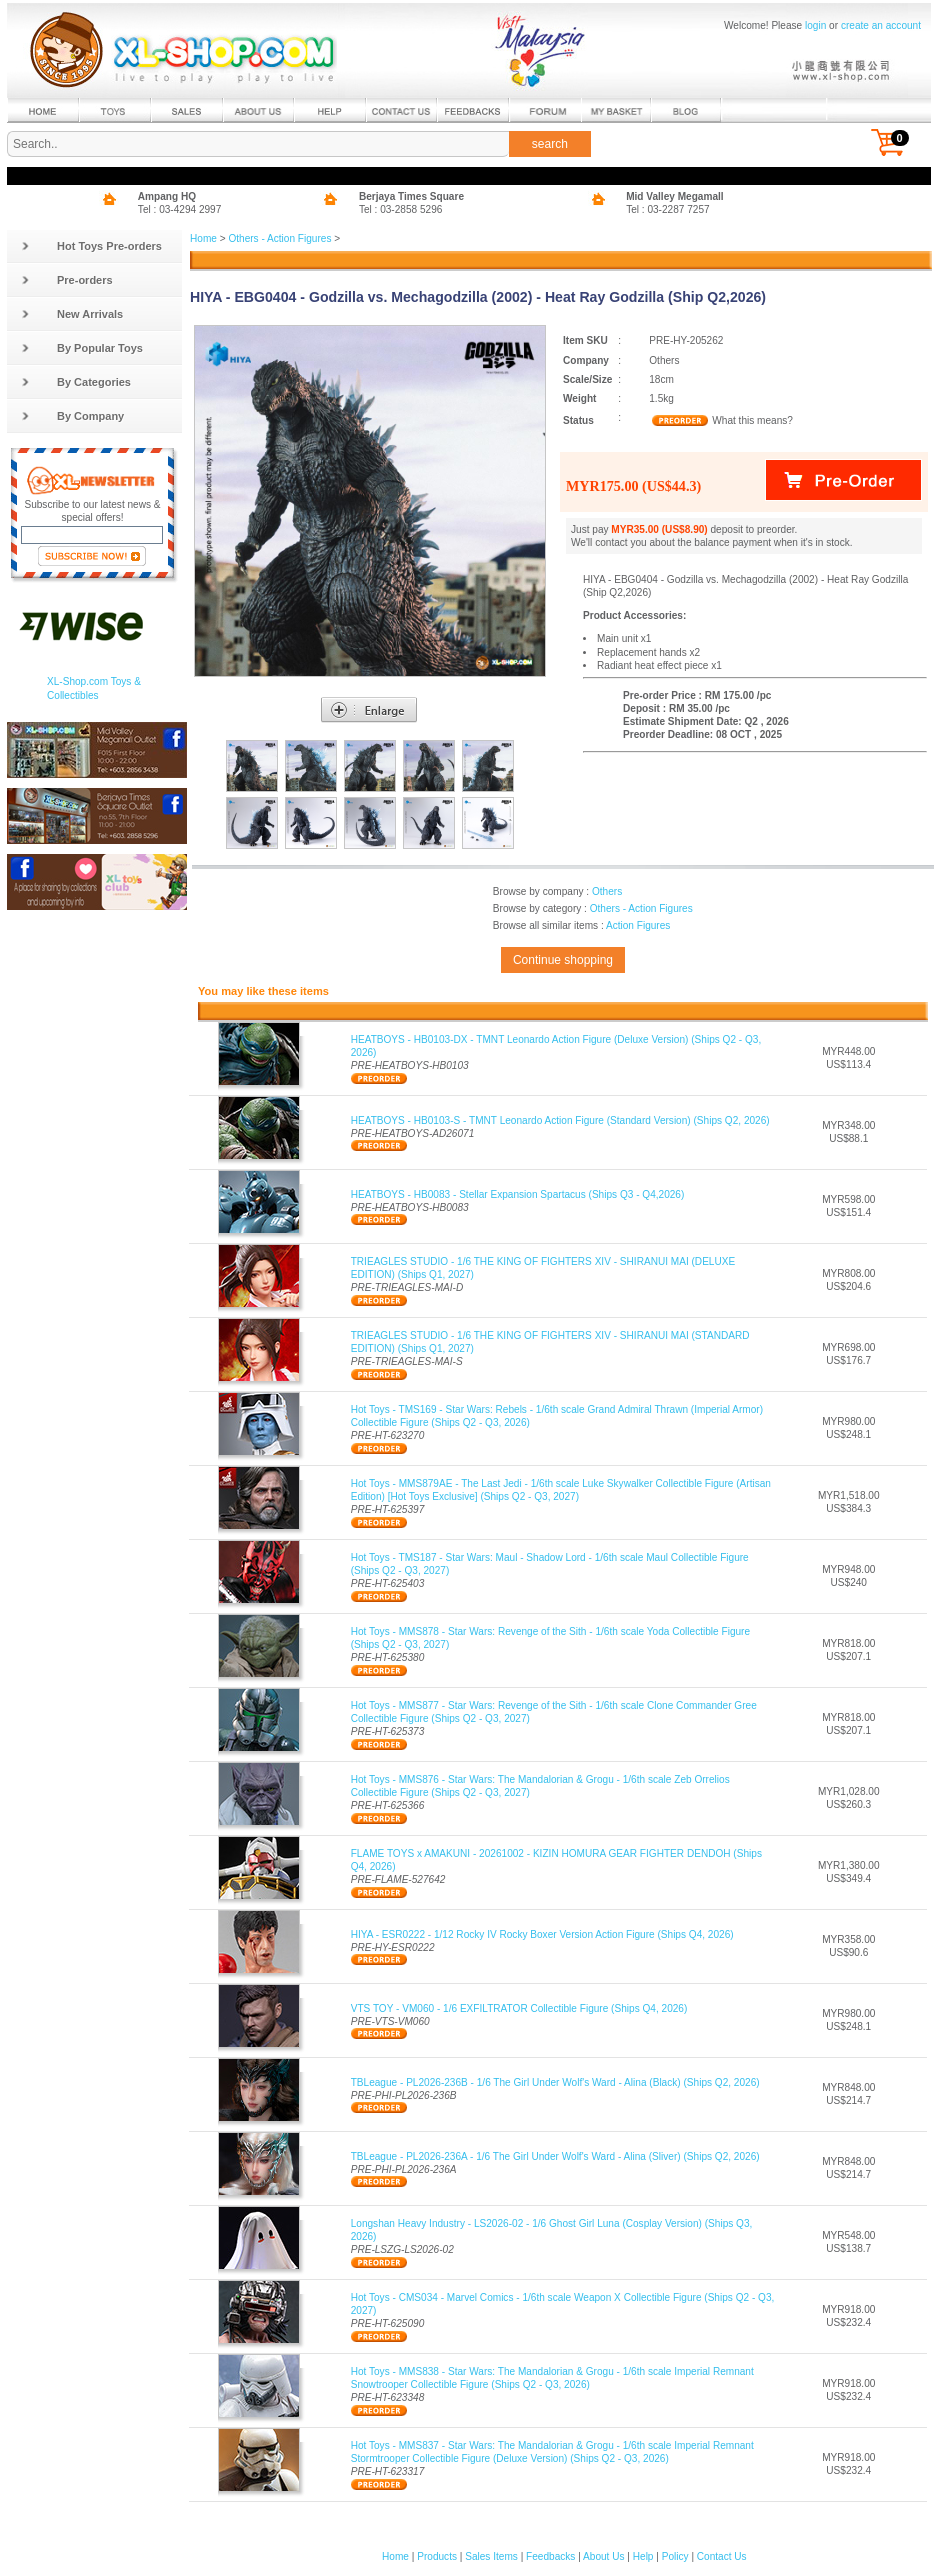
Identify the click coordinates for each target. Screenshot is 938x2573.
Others (607, 891)
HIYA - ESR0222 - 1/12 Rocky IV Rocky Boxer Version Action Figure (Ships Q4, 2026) (542, 1934)
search (550, 144)
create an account (881, 25)
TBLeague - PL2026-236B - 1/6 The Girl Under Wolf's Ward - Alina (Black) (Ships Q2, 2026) (555, 2082)
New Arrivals (72, 314)
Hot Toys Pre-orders (91, 246)
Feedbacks (550, 2556)
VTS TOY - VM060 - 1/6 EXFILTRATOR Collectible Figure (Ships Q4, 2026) (519, 2008)
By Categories (76, 382)
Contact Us (722, 2556)
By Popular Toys (82, 348)
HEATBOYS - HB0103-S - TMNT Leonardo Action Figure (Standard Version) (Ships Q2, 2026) (560, 1120)
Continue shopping (563, 960)
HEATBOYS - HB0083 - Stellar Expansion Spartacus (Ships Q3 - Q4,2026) (518, 1194)
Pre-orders (67, 280)
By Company (72, 416)
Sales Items (491, 2556)
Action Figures (638, 925)
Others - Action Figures (279, 238)
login (815, 25)
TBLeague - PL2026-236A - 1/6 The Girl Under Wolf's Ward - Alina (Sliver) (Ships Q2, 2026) (555, 2156)
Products (437, 2556)
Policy (675, 2556)
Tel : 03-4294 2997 (180, 209)
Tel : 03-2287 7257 (668, 209)
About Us (603, 2556)
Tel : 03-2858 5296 (401, 209)
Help (643, 2556)
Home (203, 238)
